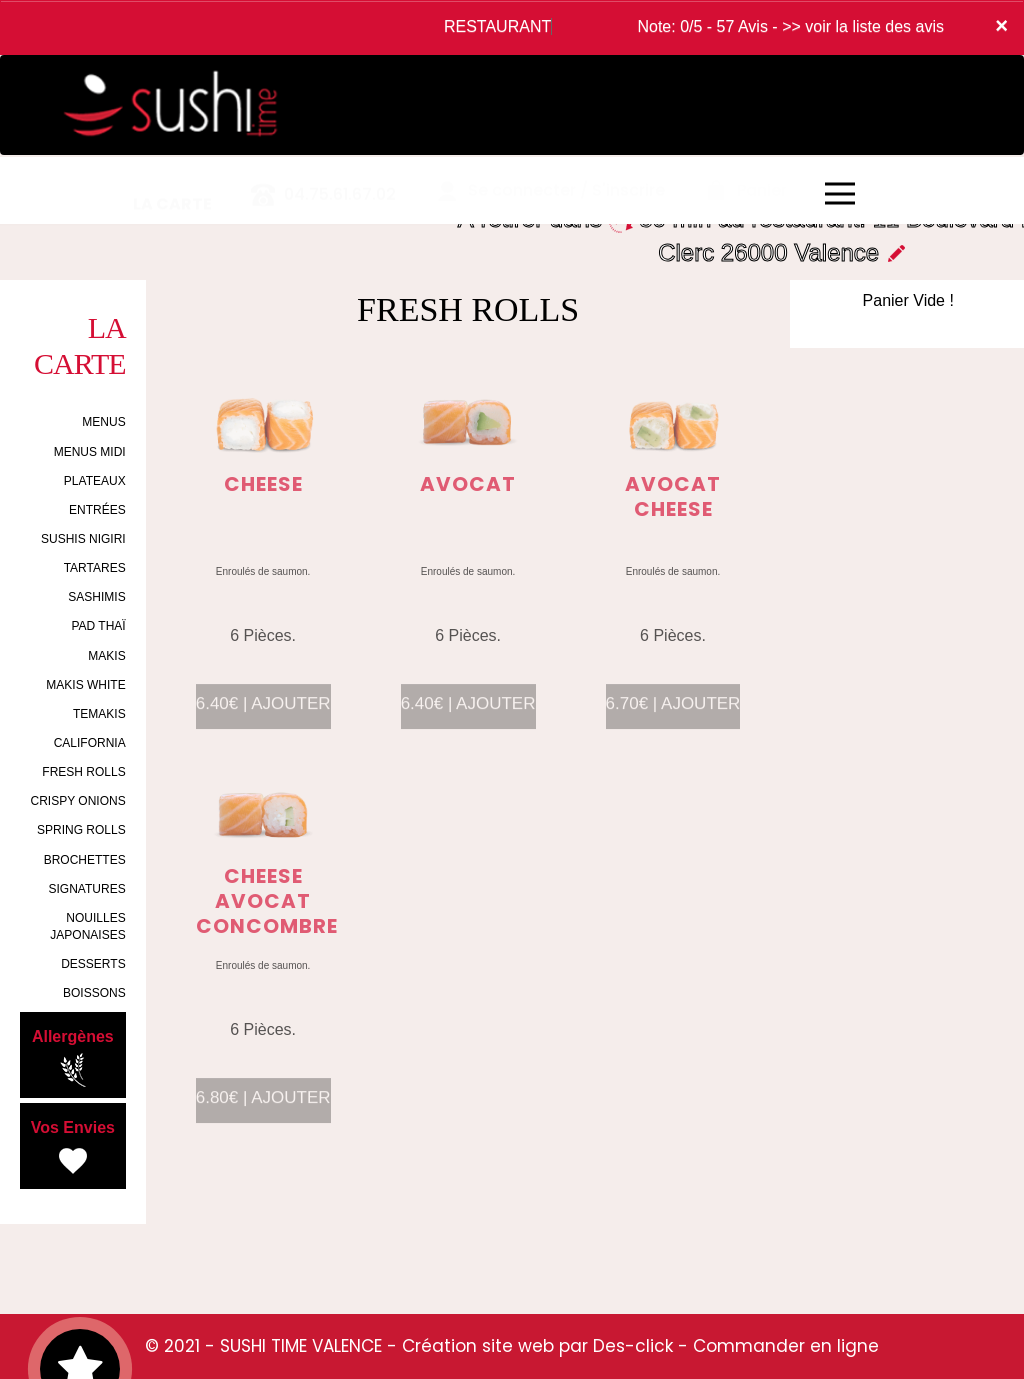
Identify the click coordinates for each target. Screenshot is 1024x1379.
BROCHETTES (85, 860)
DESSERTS (93, 964)
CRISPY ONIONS (78, 801)
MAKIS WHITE (85, 685)
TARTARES (95, 568)
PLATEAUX (95, 481)
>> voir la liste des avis (863, 26)
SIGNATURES (87, 889)
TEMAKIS (99, 714)
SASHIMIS (96, 597)
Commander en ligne (786, 1346)
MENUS (103, 422)
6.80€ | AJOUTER (263, 1109)
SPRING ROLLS (81, 830)
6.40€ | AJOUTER (263, 715)
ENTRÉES (97, 510)
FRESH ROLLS (83, 772)
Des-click (633, 1346)
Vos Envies (73, 1149)
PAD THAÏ (98, 626)
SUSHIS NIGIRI (83, 539)
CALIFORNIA (90, 743)
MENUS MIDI (90, 452)
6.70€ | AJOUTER (673, 715)
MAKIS (106, 656)
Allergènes (73, 1058)
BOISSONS (94, 993)
